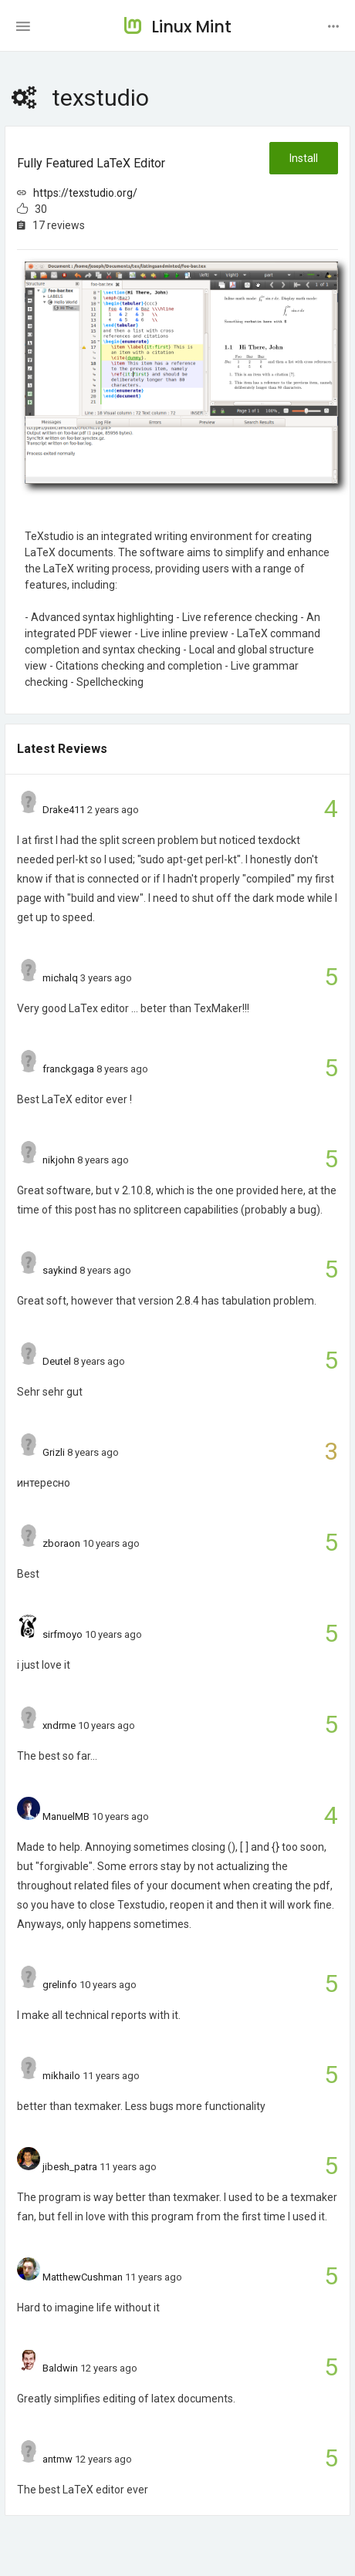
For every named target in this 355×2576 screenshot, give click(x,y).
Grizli (53, 1452)
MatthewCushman (82, 2277)
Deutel (56, 1361)
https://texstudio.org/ (85, 193)
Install (303, 158)
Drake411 (63, 809)
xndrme (59, 1725)
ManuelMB (66, 1816)
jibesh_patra (69, 2167)
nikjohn (58, 1160)
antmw (57, 2459)
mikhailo (61, 2075)
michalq (60, 978)
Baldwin (60, 2368)
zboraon (61, 1543)
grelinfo (59, 1984)
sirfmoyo (62, 1634)
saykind (59, 1270)
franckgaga (68, 1069)
